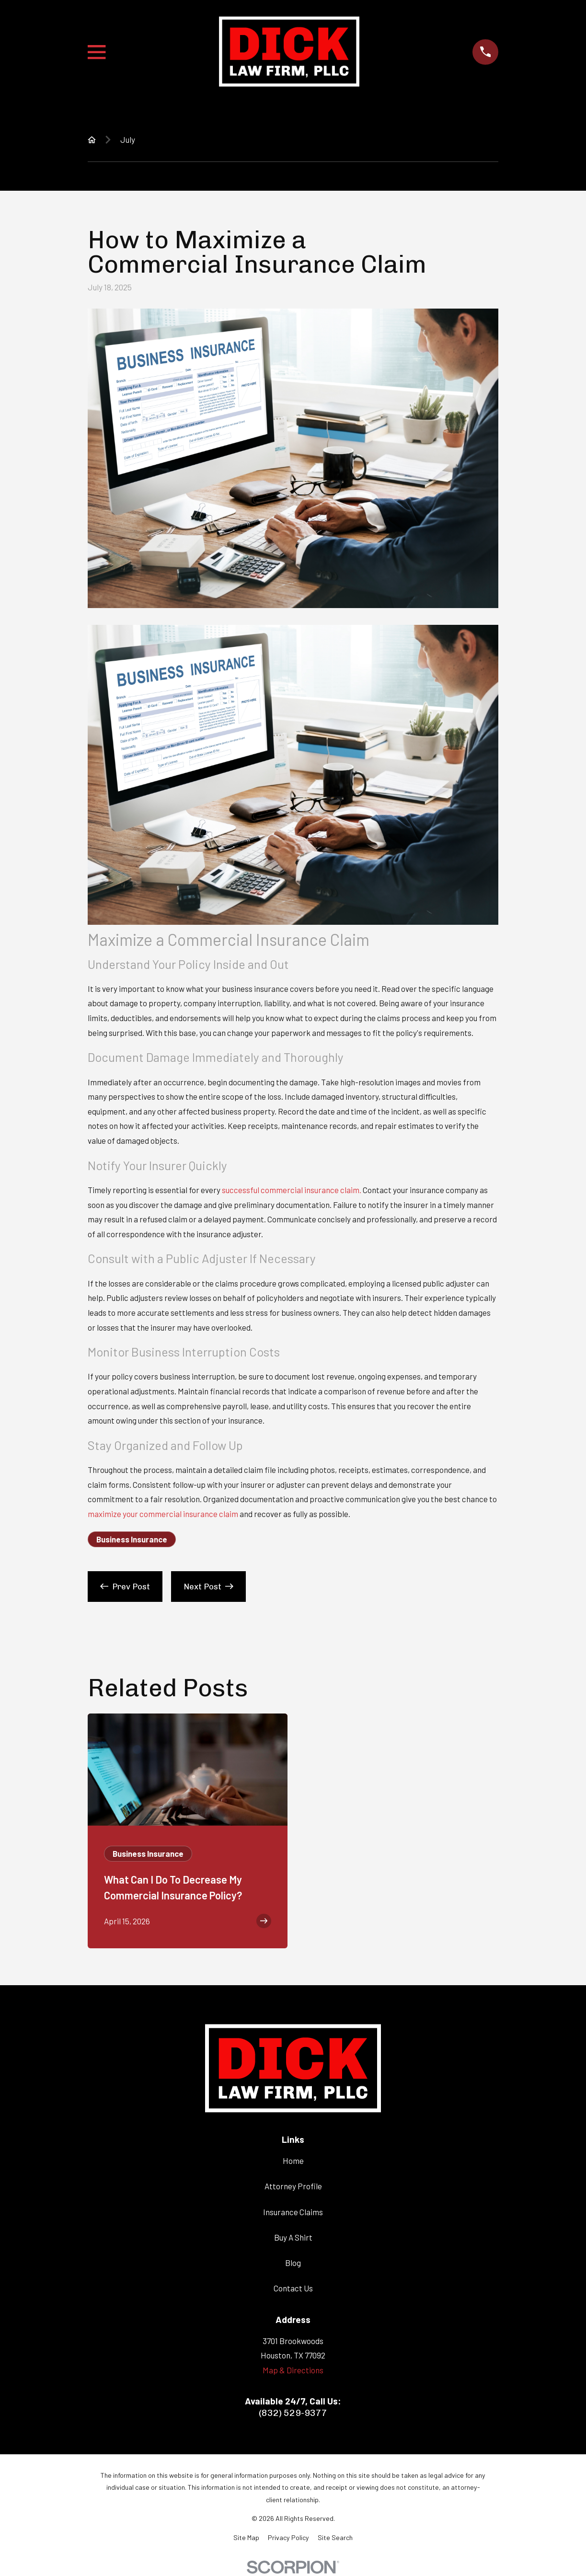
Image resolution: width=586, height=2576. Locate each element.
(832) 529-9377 (293, 2412)
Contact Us (293, 2288)
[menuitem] (246, 2537)
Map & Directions (293, 2370)
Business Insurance (131, 1539)
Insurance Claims (293, 2212)
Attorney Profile (293, 2186)
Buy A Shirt (293, 2237)
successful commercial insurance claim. (291, 1190)
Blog (293, 2262)
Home (293, 2160)
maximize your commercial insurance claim (163, 1513)
